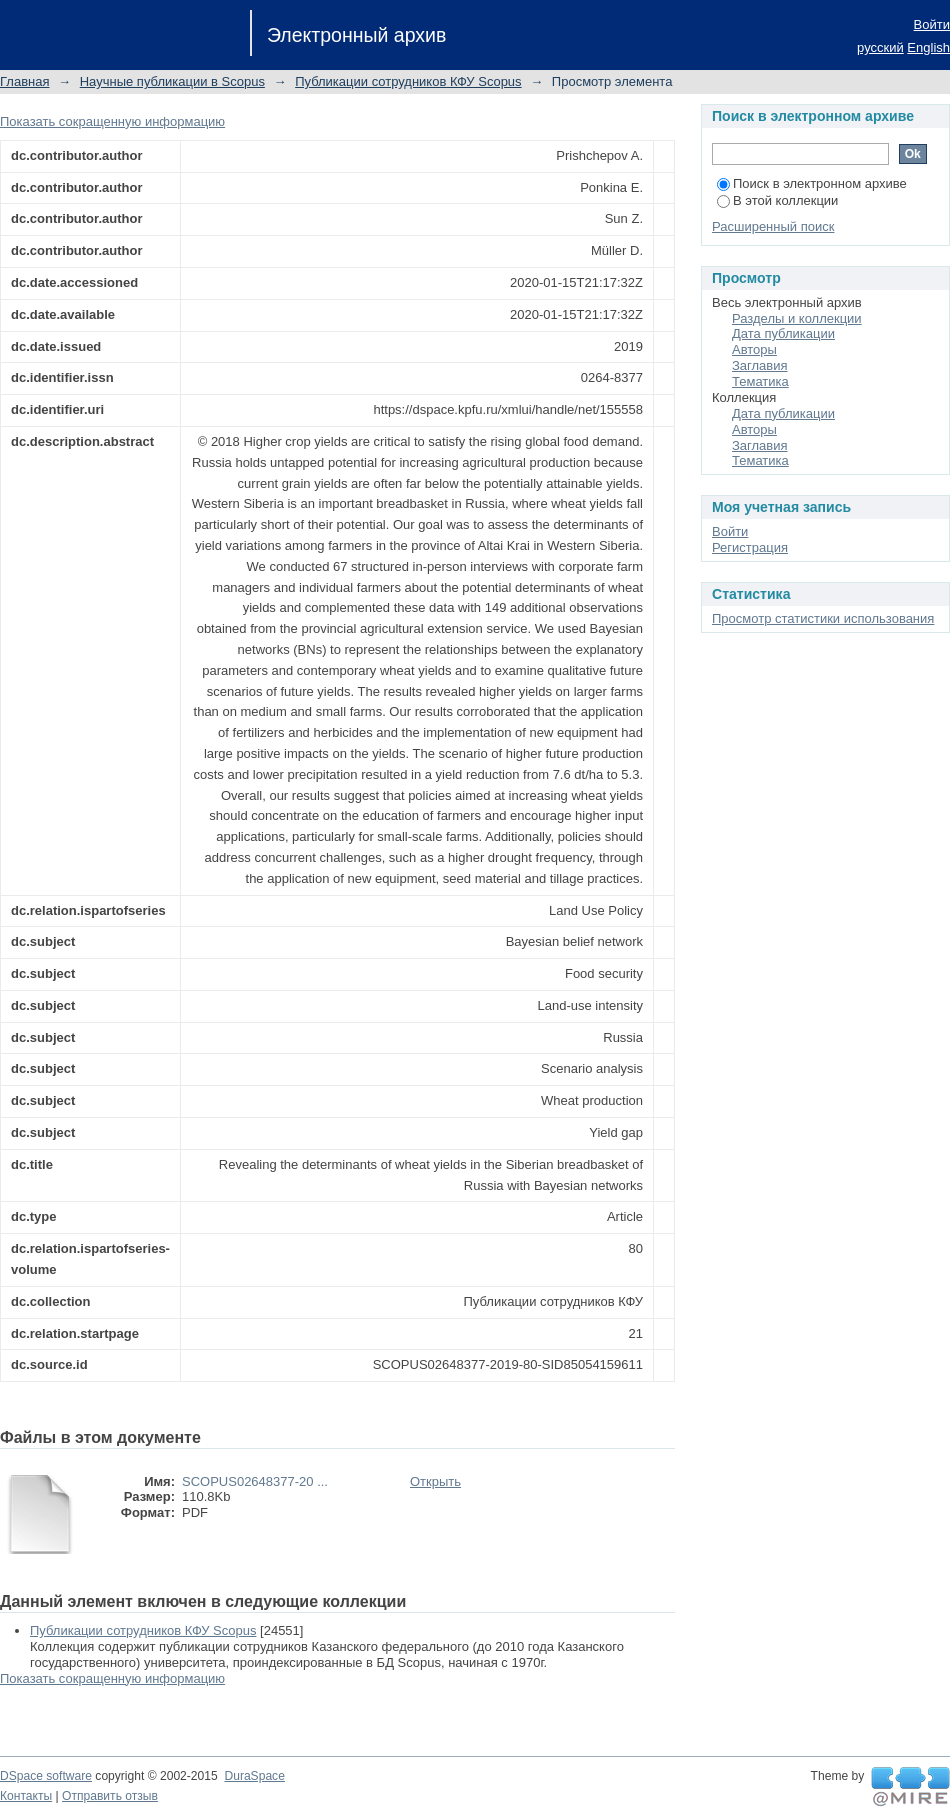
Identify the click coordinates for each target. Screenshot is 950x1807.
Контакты (26, 1796)
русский (880, 47)
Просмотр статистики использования (823, 618)
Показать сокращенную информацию (112, 121)
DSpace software (46, 1776)
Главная (24, 81)
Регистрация (750, 547)
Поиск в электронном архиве (812, 183)
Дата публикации (783, 333)
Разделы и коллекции (797, 318)
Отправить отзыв (110, 1796)
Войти (932, 24)
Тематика (760, 381)
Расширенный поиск (773, 226)
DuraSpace (254, 1776)
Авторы (754, 349)
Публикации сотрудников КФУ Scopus (408, 81)
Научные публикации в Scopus (172, 81)
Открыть (435, 1481)
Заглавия (760, 365)
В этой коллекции (777, 200)
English (928, 47)
